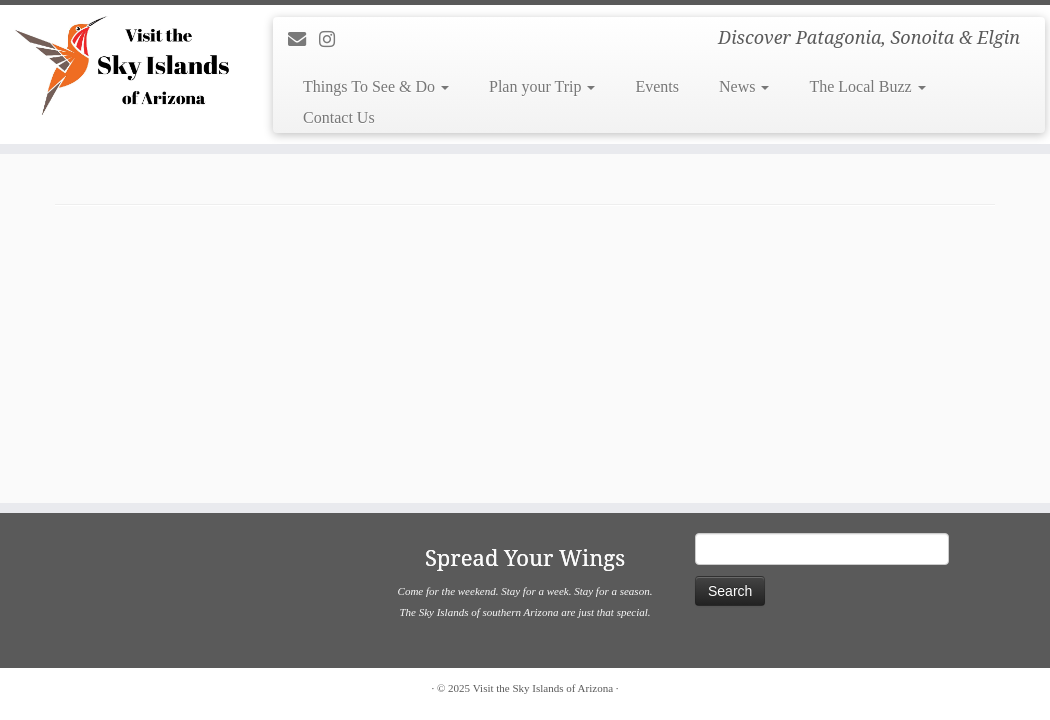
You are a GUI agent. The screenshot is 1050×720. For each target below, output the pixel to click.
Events (657, 86)
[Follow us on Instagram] (333, 40)
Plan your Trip (542, 86)
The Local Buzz (867, 86)
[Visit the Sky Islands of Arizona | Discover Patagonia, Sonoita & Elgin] (123, 65)
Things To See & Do (376, 86)
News (744, 86)
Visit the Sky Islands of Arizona (543, 688)
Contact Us (339, 117)
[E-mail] (303, 40)
